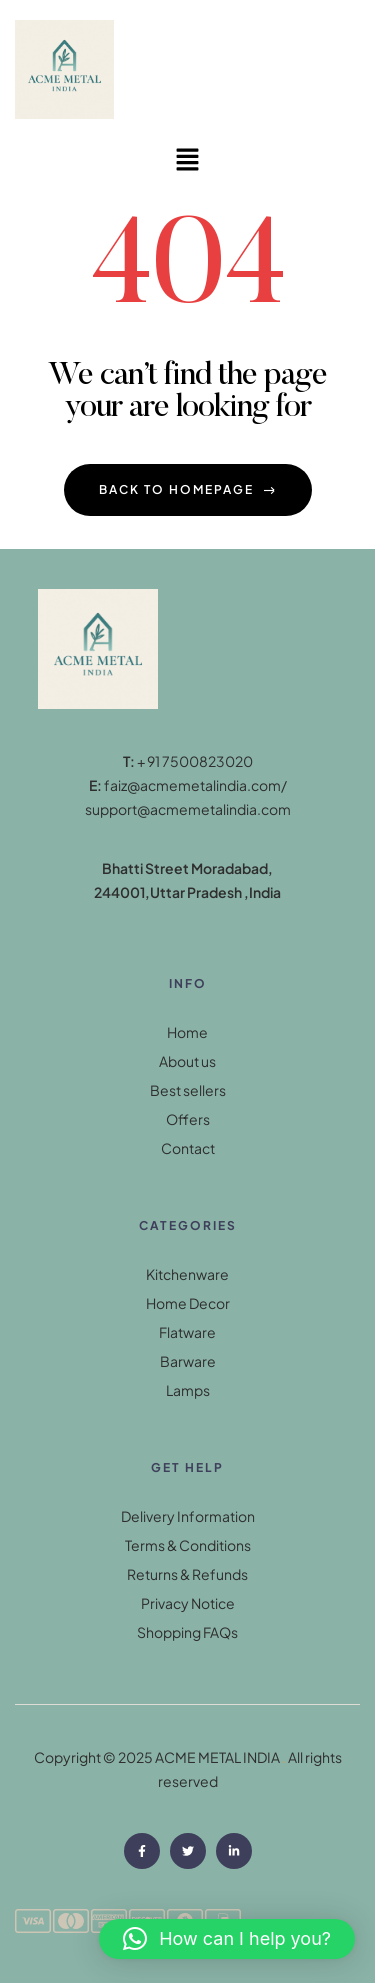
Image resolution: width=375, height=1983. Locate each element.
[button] (187, 160)
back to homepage (188, 489)
